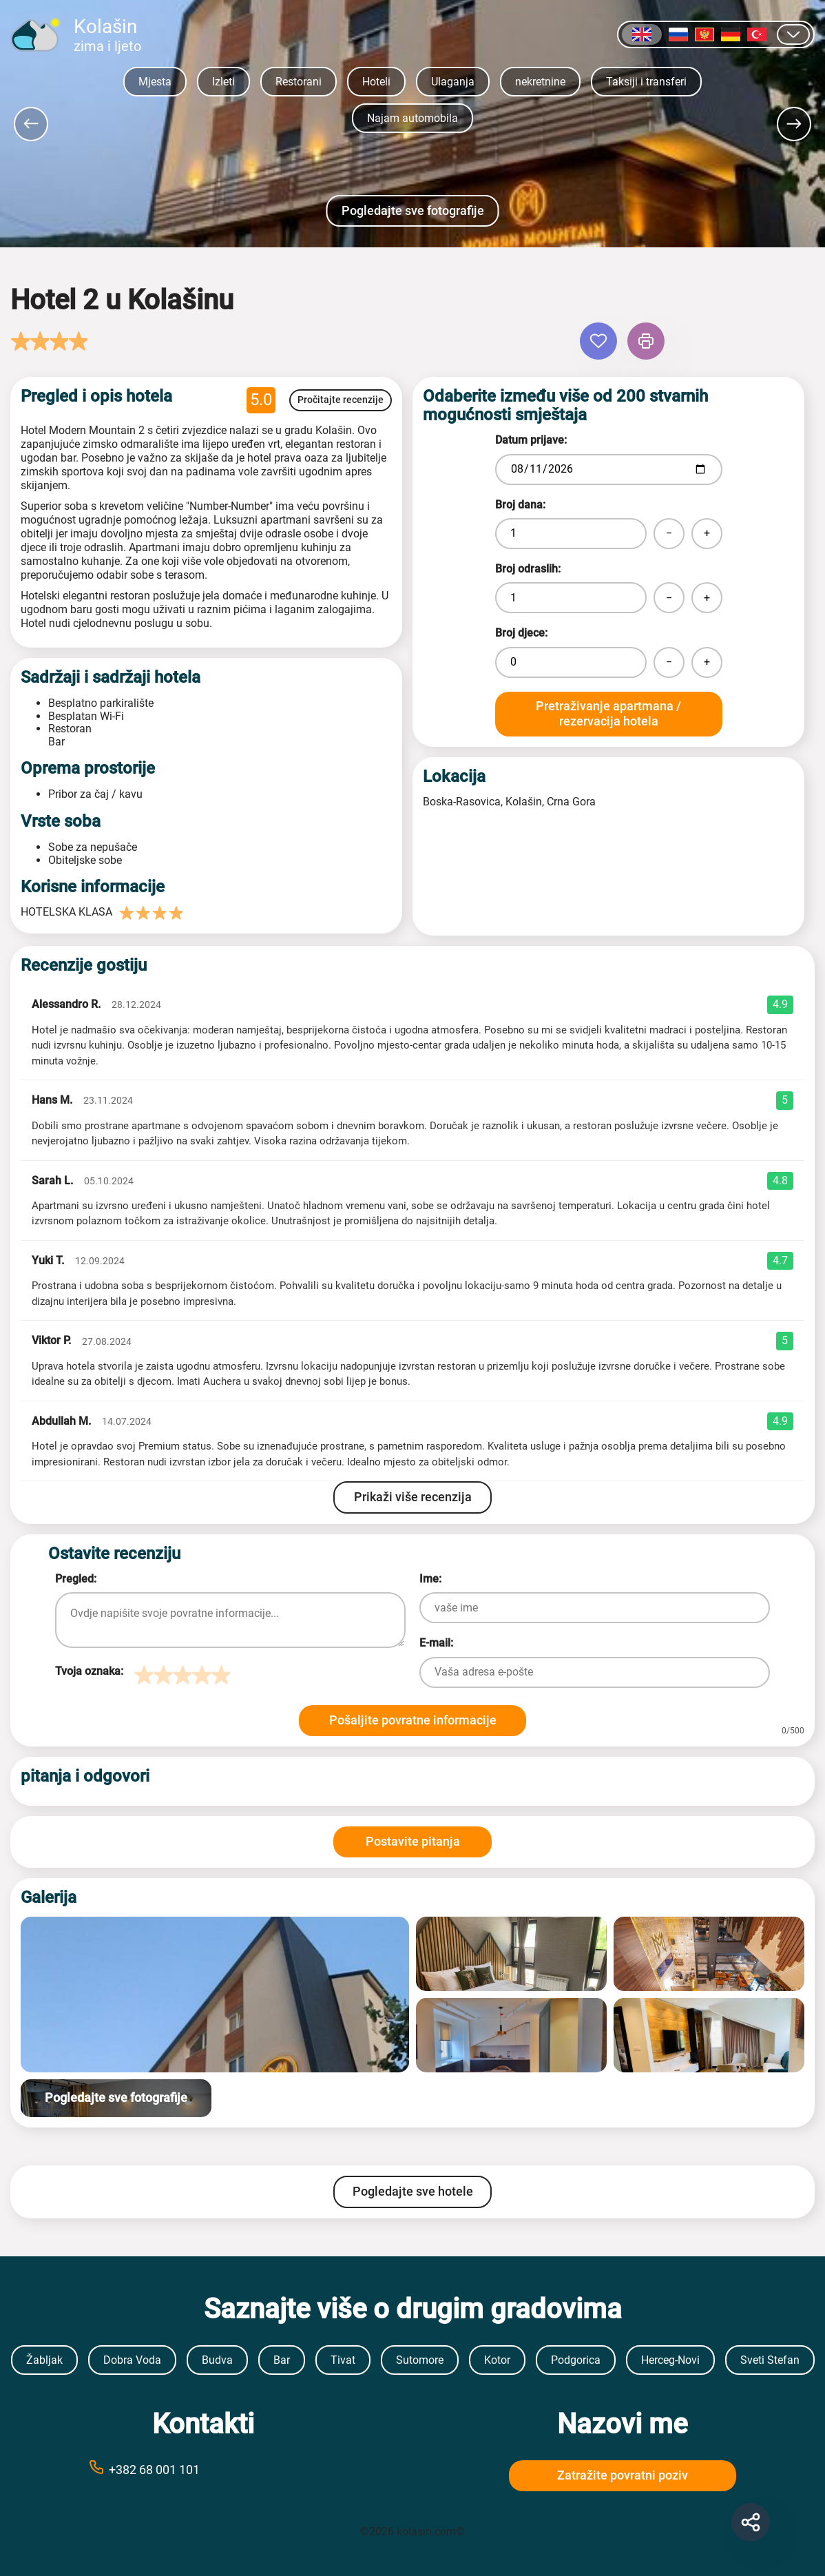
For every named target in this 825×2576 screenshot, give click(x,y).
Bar (281, 2360)
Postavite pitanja (413, 1841)
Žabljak (44, 2360)
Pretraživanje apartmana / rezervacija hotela (608, 714)
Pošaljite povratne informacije (413, 1720)
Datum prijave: (531, 440)
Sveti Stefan (770, 2360)
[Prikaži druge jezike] (793, 34)
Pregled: (75, 1579)
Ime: (430, 1579)
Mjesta (154, 81)
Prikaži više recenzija (413, 1497)
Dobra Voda (132, 2360)
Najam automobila (412, 118)
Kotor (497, 2360)
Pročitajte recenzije (340, 399)
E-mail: (436, 1643)
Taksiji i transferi (646, 81)
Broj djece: (521, 633)
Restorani (298, 81)
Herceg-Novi (670, 2360)
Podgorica (576, 2360)
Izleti (223, 81)
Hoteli (376, 81)
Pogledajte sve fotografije (413, 210)
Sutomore (419, 2360)
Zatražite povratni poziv (622, 2475)
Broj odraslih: (528, 569)
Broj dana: (520, 505)
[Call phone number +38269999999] (203, 2468)
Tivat (343, 2360)
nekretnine (540, 81)
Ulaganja (452, 81)
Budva (217, 2360)
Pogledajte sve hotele (413, 2191)
